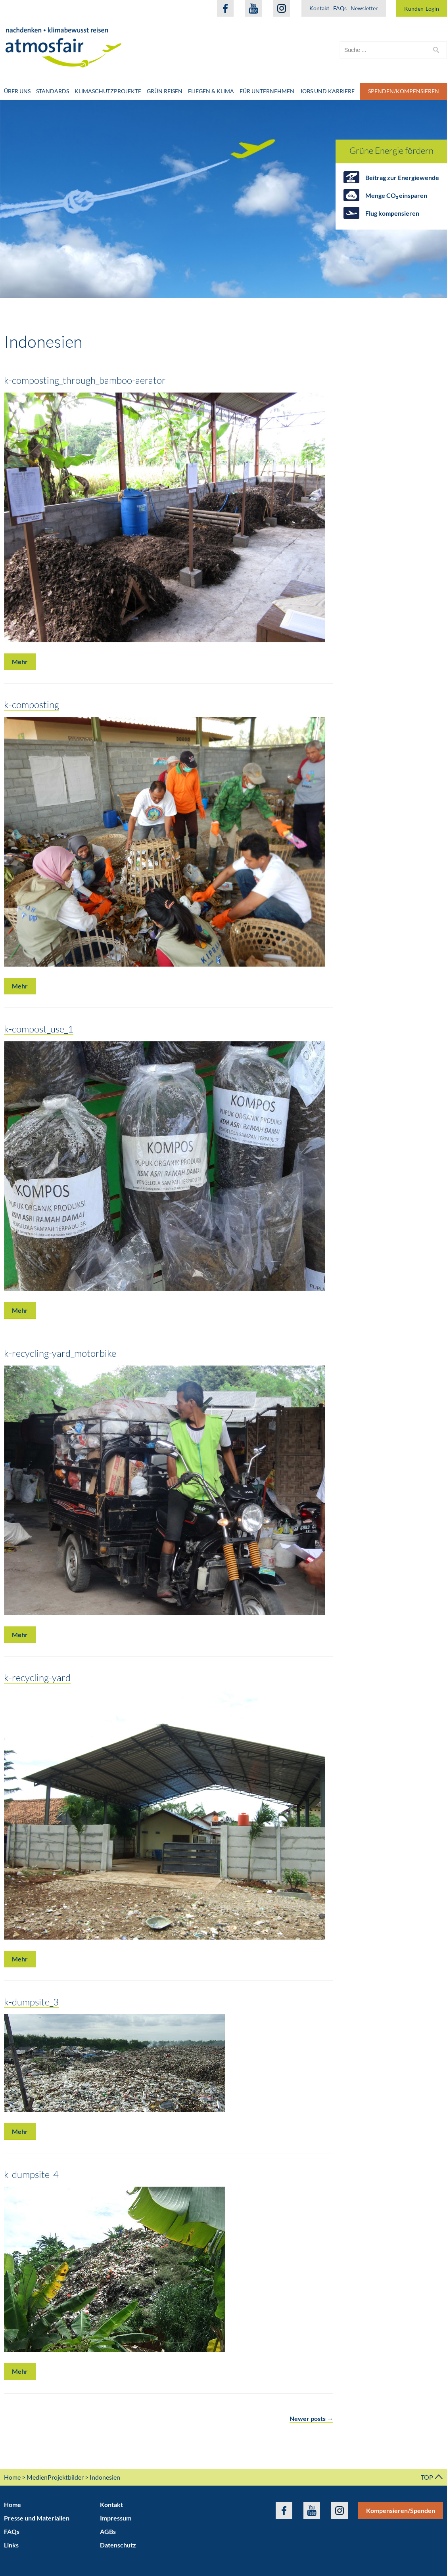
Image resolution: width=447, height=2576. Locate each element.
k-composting (31, 704)
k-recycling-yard (37, 1677)
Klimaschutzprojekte (108, 91)
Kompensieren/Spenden (400, 2510)
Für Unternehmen (267, 91)
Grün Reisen (164, 91)
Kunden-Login (421, 8)
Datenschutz (118, 2545)
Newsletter (364, 8)
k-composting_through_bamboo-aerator (85, 380)
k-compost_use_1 (38, 1028)
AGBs (108, 2531)
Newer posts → (311, 2418)
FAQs (340, 8)
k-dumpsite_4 (31, 2174)
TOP (432, 2477)
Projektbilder (66, 2477)
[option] (223, 199)
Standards (52, 91)
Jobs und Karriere (327, 91)
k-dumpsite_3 (31, 2001)
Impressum (115, 2518)
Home (12, 2477)
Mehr (20, 661)
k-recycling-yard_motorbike (60, 1353)
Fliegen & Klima (211, 91)
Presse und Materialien (36, 2518)
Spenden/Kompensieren (403, 91)
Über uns (17, 91)
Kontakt (319, 8)
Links (11, 2545)
